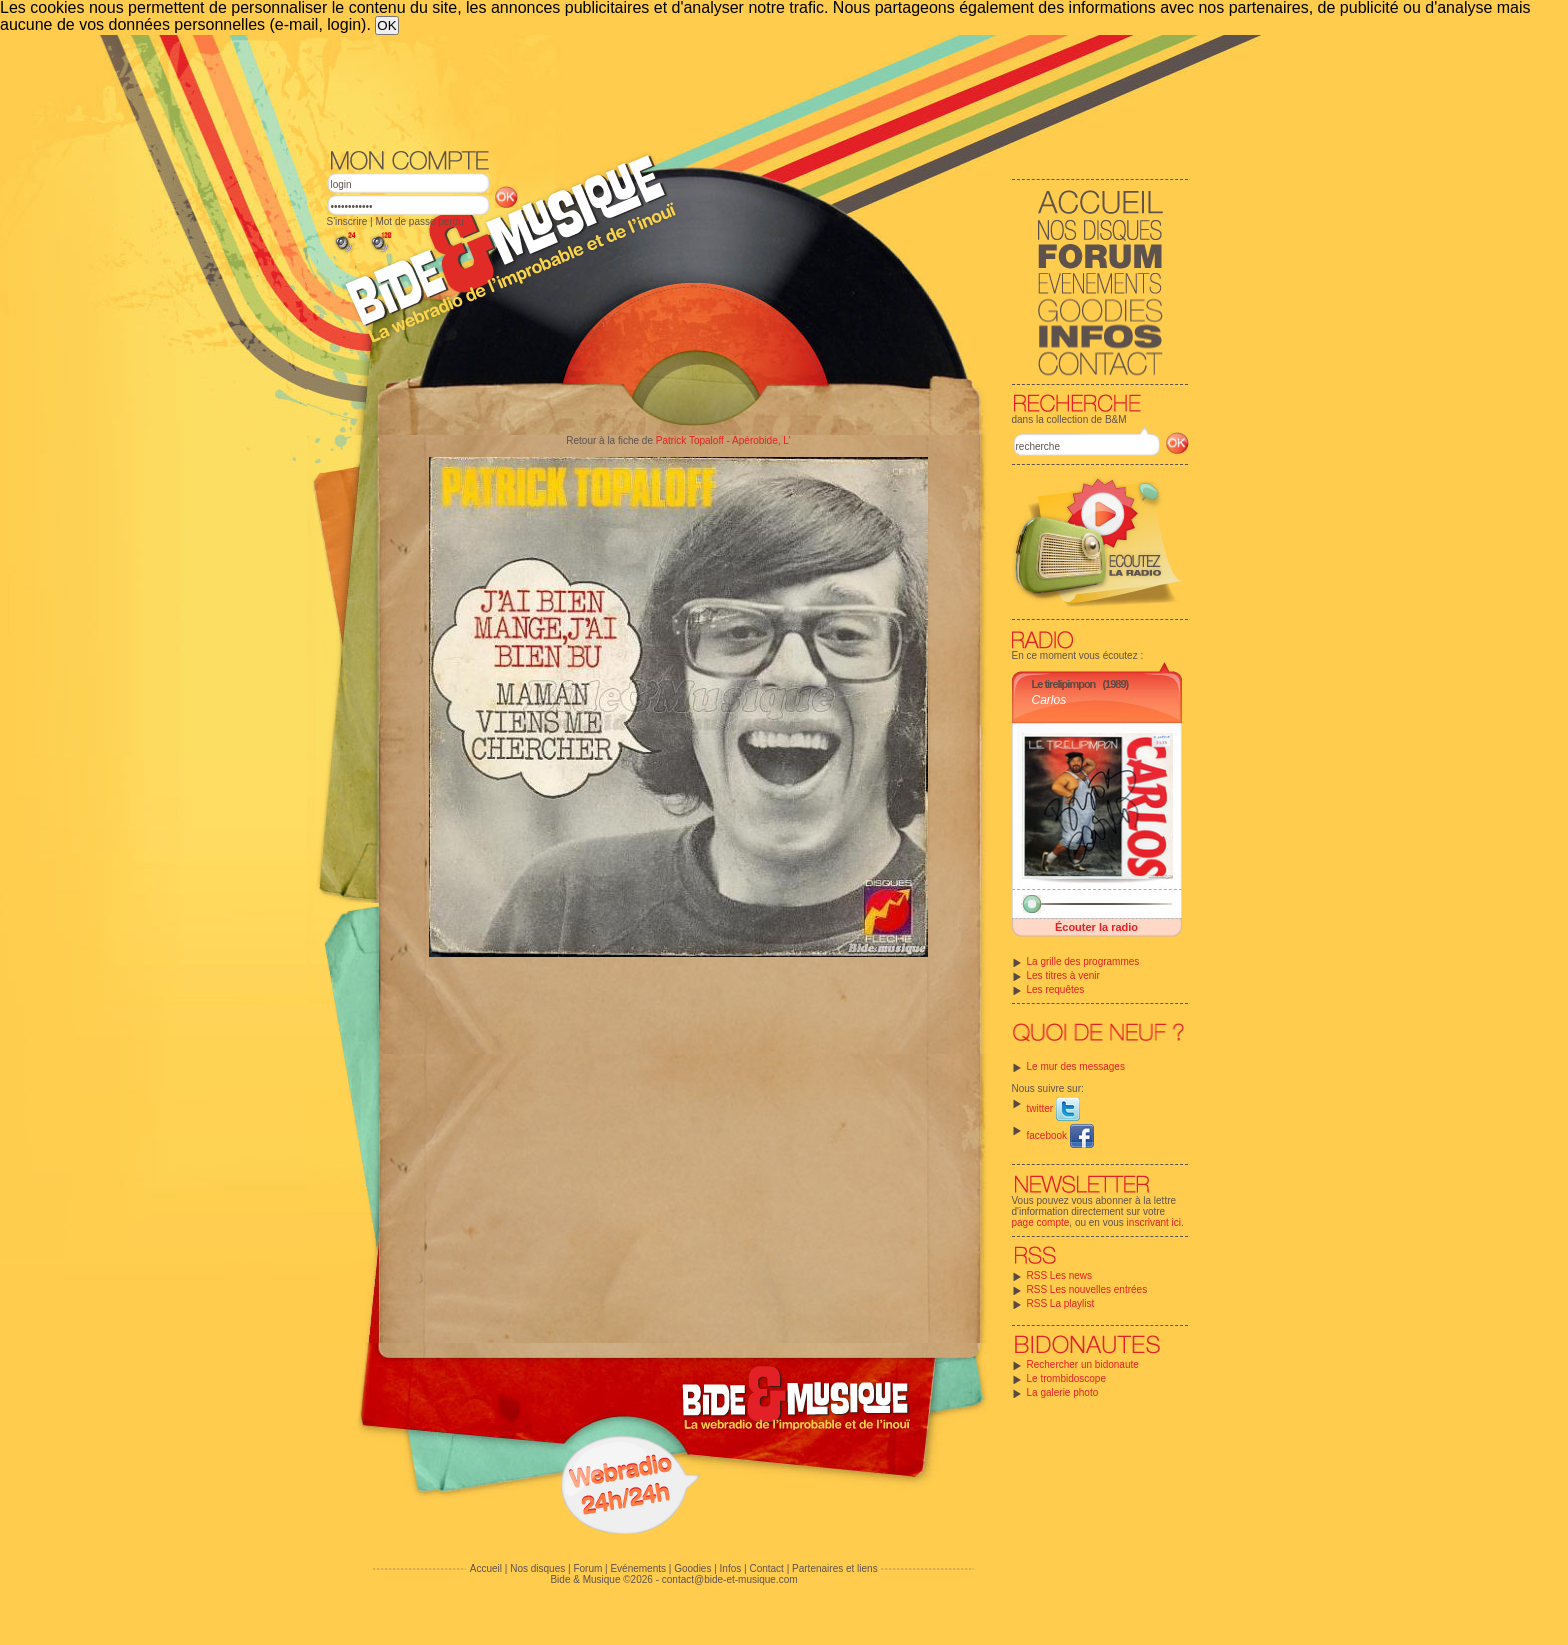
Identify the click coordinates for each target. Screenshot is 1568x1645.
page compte (1041, 1222)
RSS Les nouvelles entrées (1087, 1289)
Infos (731, 1568)
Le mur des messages (1076, 1066)
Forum (587, 1568)
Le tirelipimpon (1064, 684)
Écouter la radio (1096, 927)
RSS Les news (1060, 1275)
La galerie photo (1063, 1392)
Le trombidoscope (1067, 1378)
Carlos (1049, 700)
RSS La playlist (1061, 1303)
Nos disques (537, 1568)
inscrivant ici (1154, 1222)
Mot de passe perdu (419, 221)
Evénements (638, 1568)
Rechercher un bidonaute (1083, 1364)
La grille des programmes (1083, 961)
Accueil (486, 1568)
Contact (766, 1568)
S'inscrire (347, 221)
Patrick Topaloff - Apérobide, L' (723, 440)
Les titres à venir (1063, 975)
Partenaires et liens (835, 1568)
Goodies (692, 1568)
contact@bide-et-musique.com (730, 1579)
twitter (1053, 1108)
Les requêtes (1056, 989)
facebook (1060, 1135)
